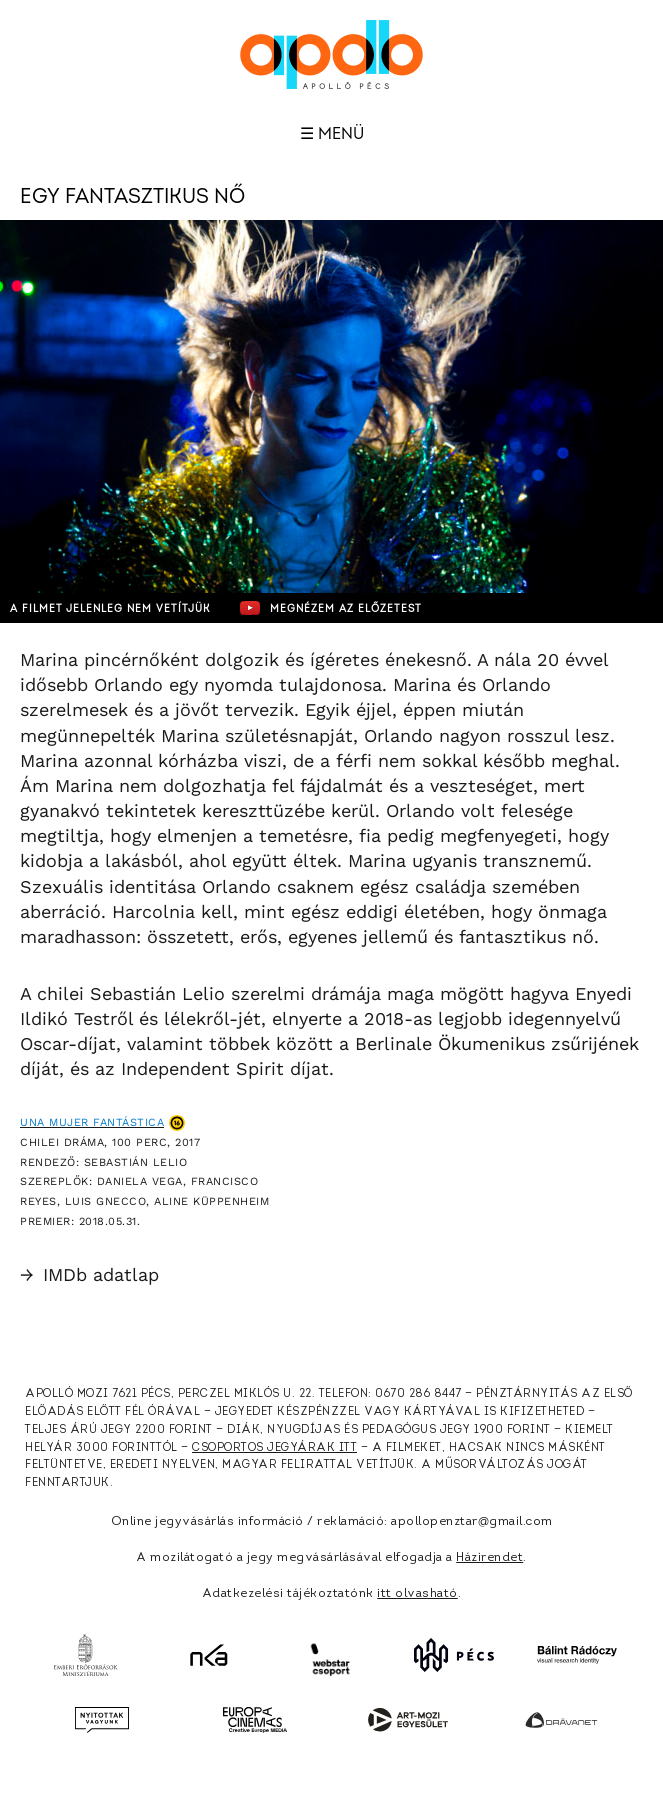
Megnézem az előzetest (331, 608)
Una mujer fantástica (92, 1122)
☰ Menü (332, 134)
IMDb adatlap (89, 1274)
